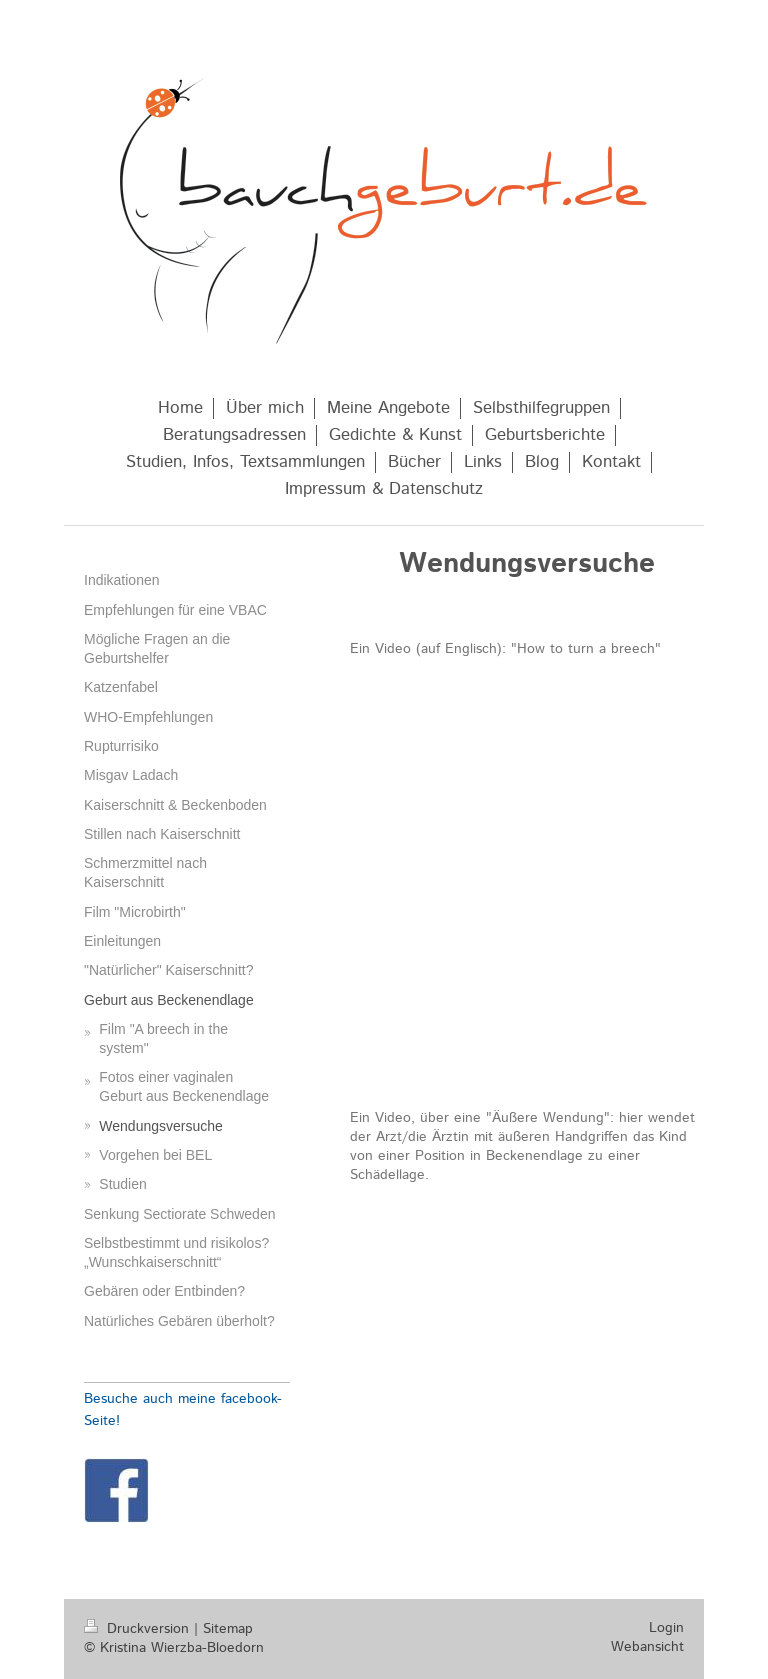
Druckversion (139, 1629)
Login (666, 1628)
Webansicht (647, 1647)
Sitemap (228, 1629)
